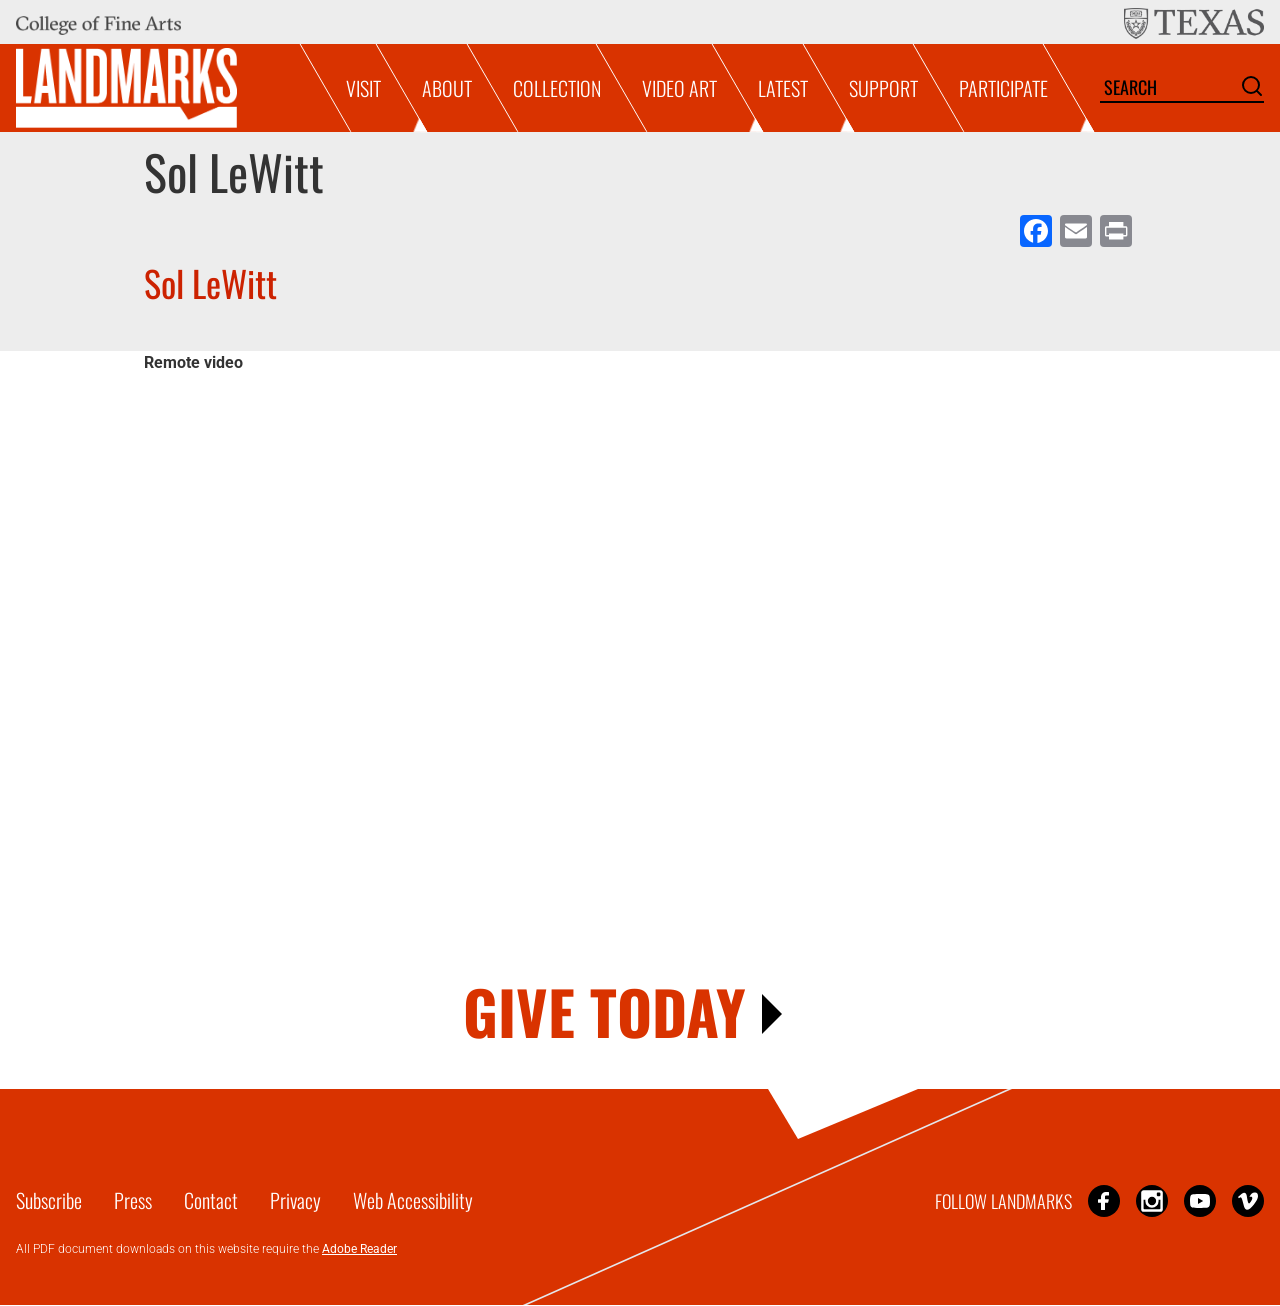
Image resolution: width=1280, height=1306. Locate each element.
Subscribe (49, 1200)
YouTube (1200, 1200)
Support (883, 88)
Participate (1003, 88)
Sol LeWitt (210, 282)
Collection (557, 88)
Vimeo (1248, 1200)
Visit (363, 88)
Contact (211, 1200)
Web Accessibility (413, 1200)
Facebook (1104, 1200)
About (447, 88)
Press (133, 1200)
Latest (783, 88)
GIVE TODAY (604, 1010)
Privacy (295, 1200)
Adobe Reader (359, 1249)
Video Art (679, 88)
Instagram (1152, 1200)
